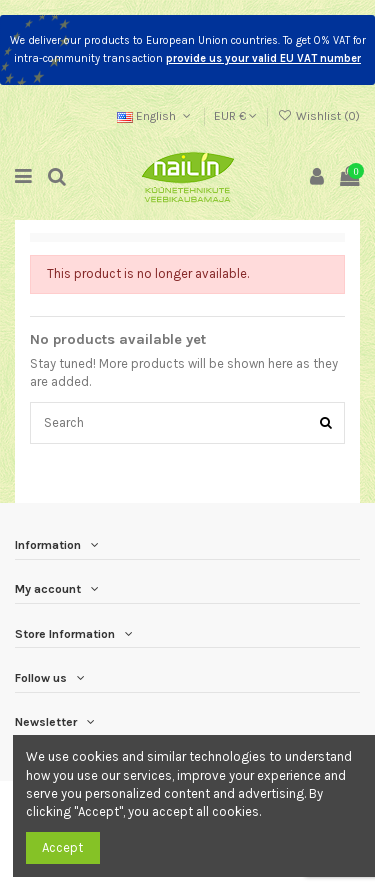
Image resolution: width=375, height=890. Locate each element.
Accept (62, 847)
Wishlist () (318, 116)
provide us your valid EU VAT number (263, 58)
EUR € (235, 116)
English (156, 116)
